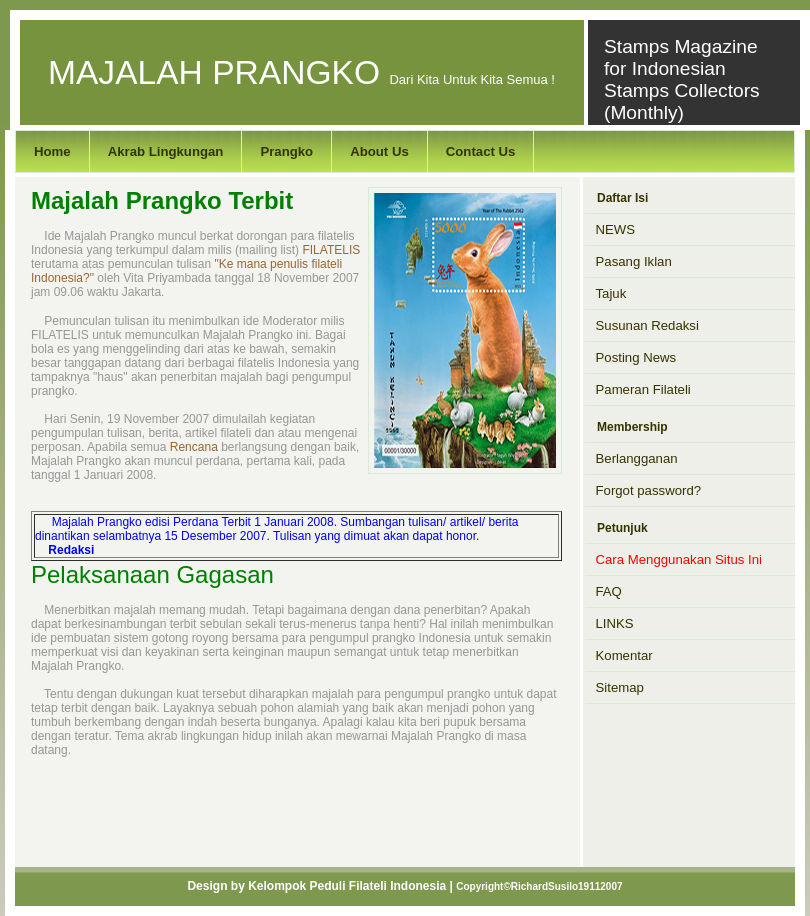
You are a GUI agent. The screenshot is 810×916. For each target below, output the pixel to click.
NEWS (616, 229)
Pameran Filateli (643, 389)
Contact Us (481, 151)
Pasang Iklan (634, 261)
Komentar (624, 655)
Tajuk (611, 293)
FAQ (609, 591)
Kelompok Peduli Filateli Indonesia (347, 886)
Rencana (194, 447)
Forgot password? (649, 490)
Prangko (286, 151)
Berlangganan (637, 458)
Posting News (636, 357)
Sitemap (620, 687)
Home (52, 151)
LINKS (615, 623)
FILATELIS (331, 250)
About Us (379, 151)
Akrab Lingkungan (166, 151)
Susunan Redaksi (647, 325)
